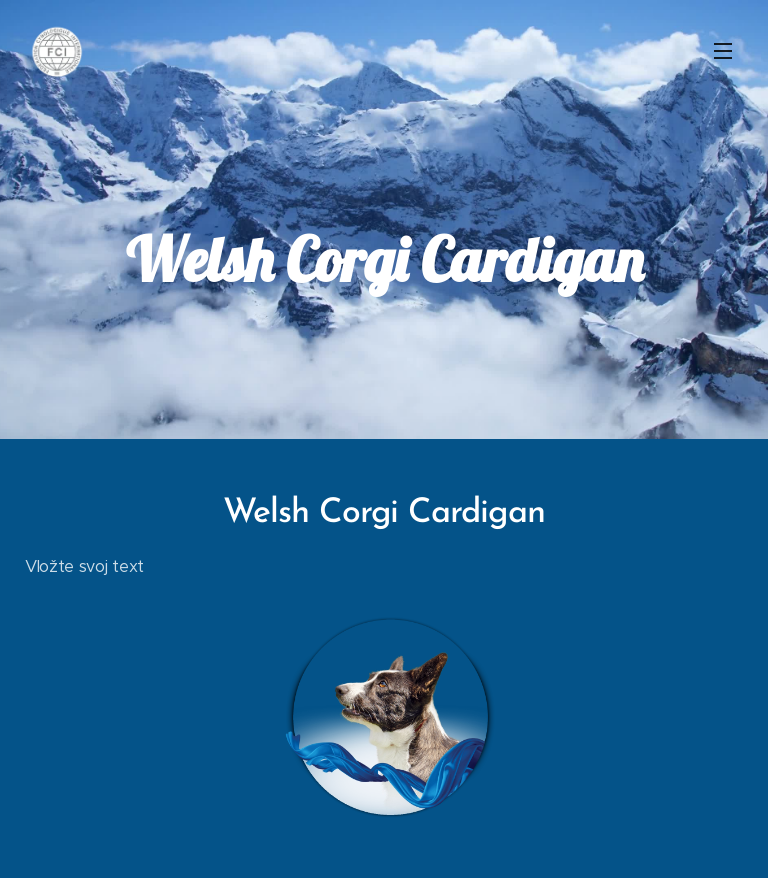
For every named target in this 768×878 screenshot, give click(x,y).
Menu (723, 51)
